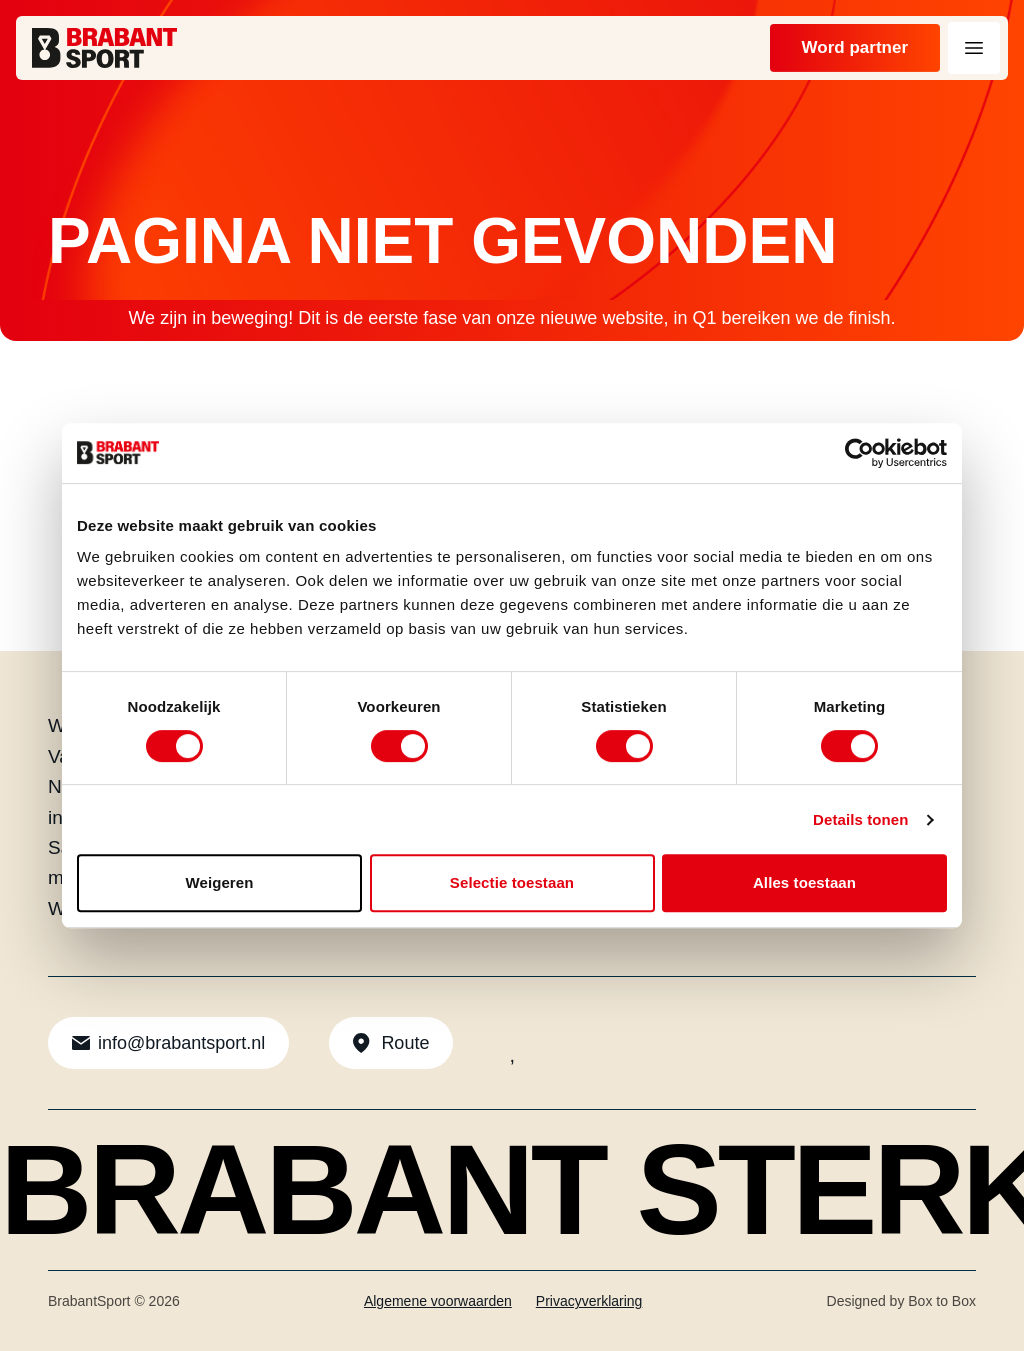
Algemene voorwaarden (438, 1301)
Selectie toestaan (512, 882)
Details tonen (860, 819)
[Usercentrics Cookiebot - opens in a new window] (859, 453)
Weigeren (219, 882)
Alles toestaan (804, 882)
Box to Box (942, 1301)
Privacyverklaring (589, 1301)
